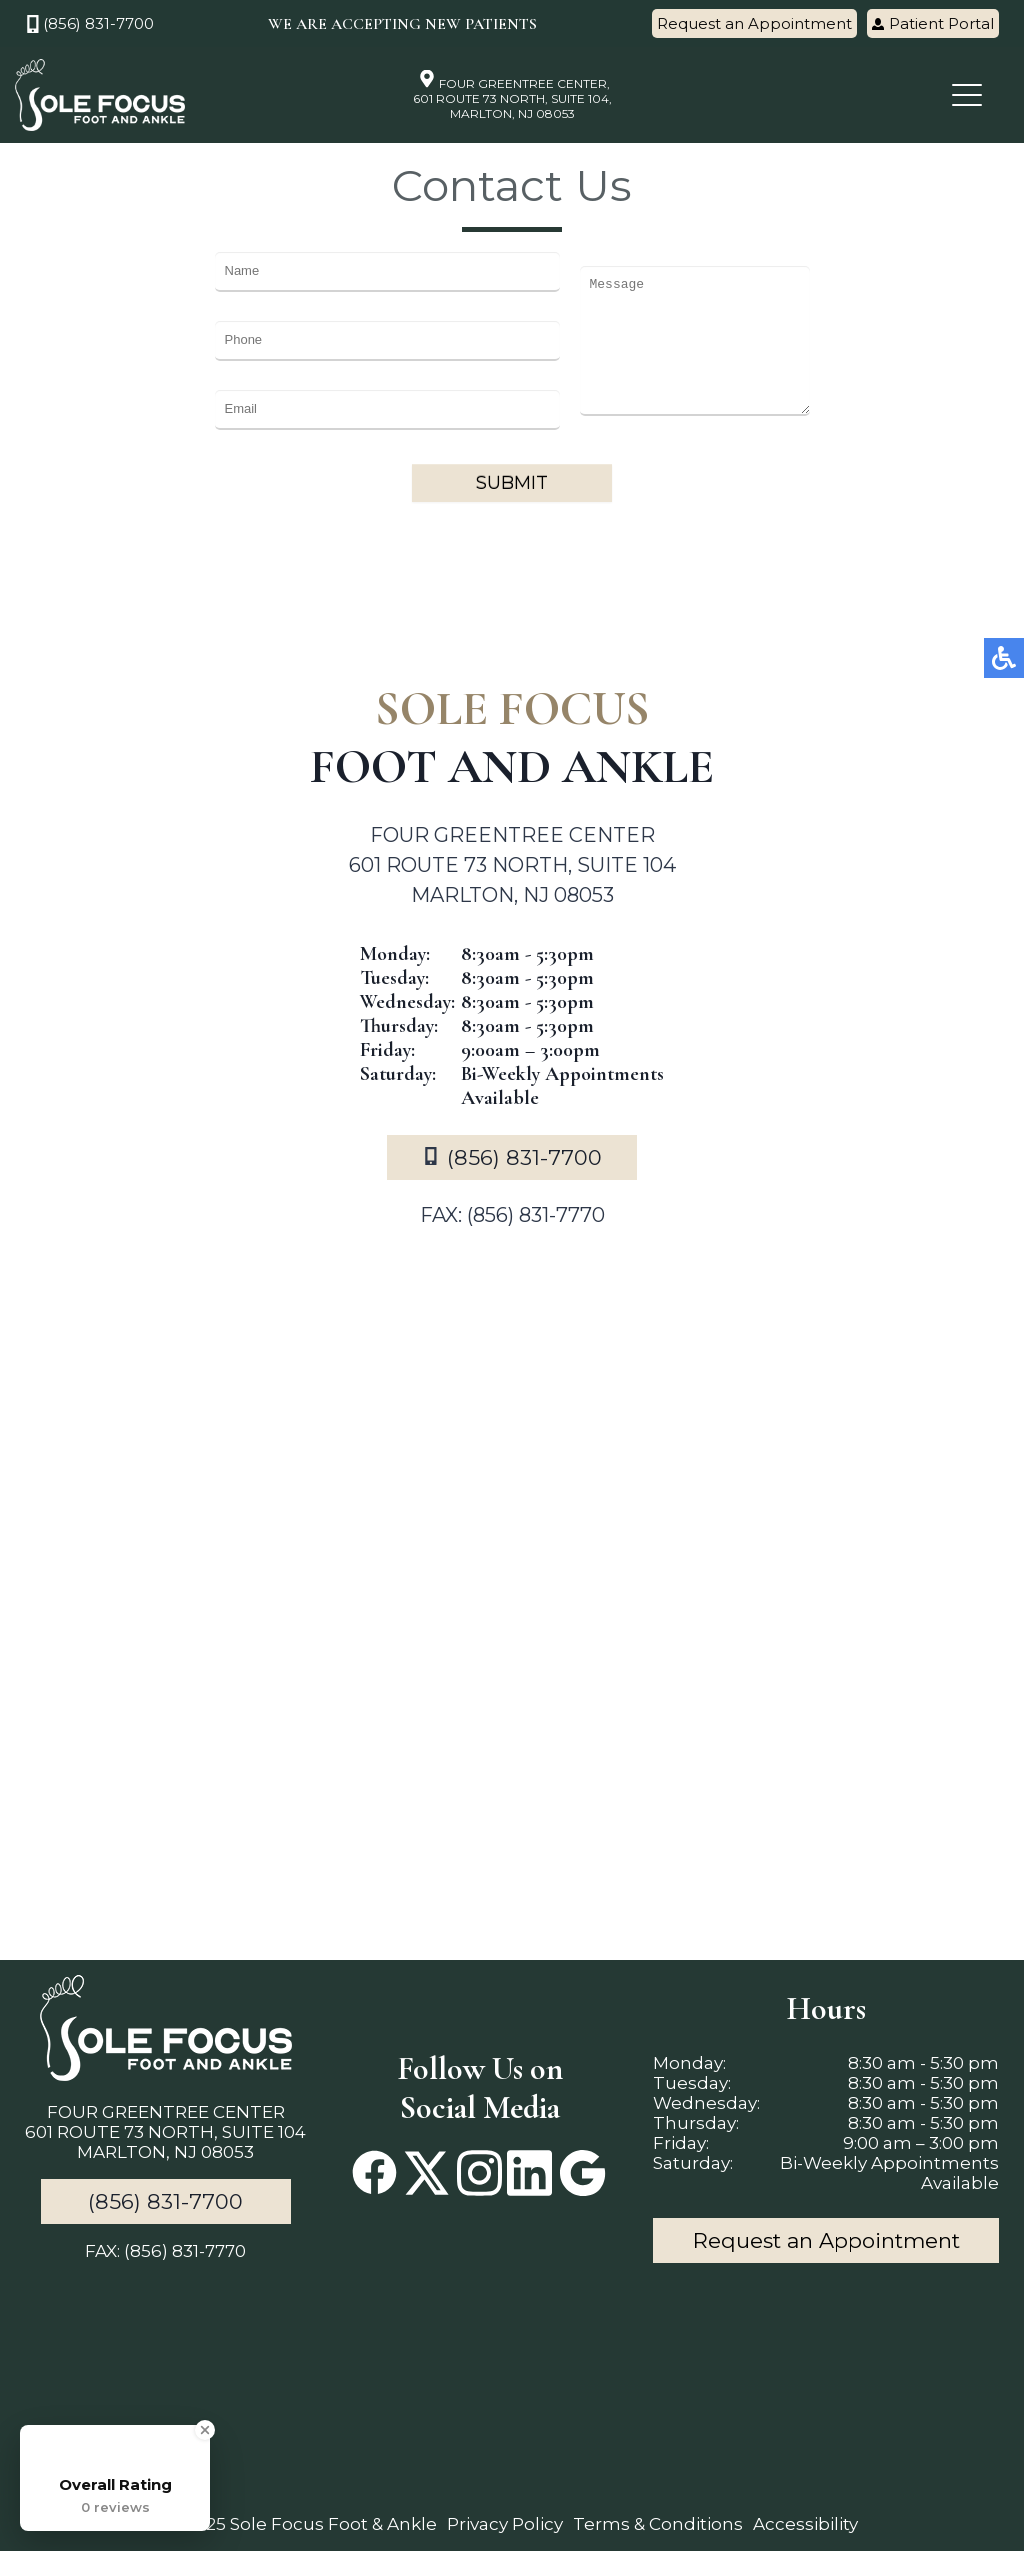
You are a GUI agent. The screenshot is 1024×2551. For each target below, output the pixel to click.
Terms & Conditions (658, 2524)
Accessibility (805, 2524)
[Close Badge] (205, 2430)
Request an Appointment (754, 23)
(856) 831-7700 (89, 23)
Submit (512, 483)
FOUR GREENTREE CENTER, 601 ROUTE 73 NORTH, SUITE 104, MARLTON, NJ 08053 (512, 94)
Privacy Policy (505, 2524)
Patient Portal (933, 23)
